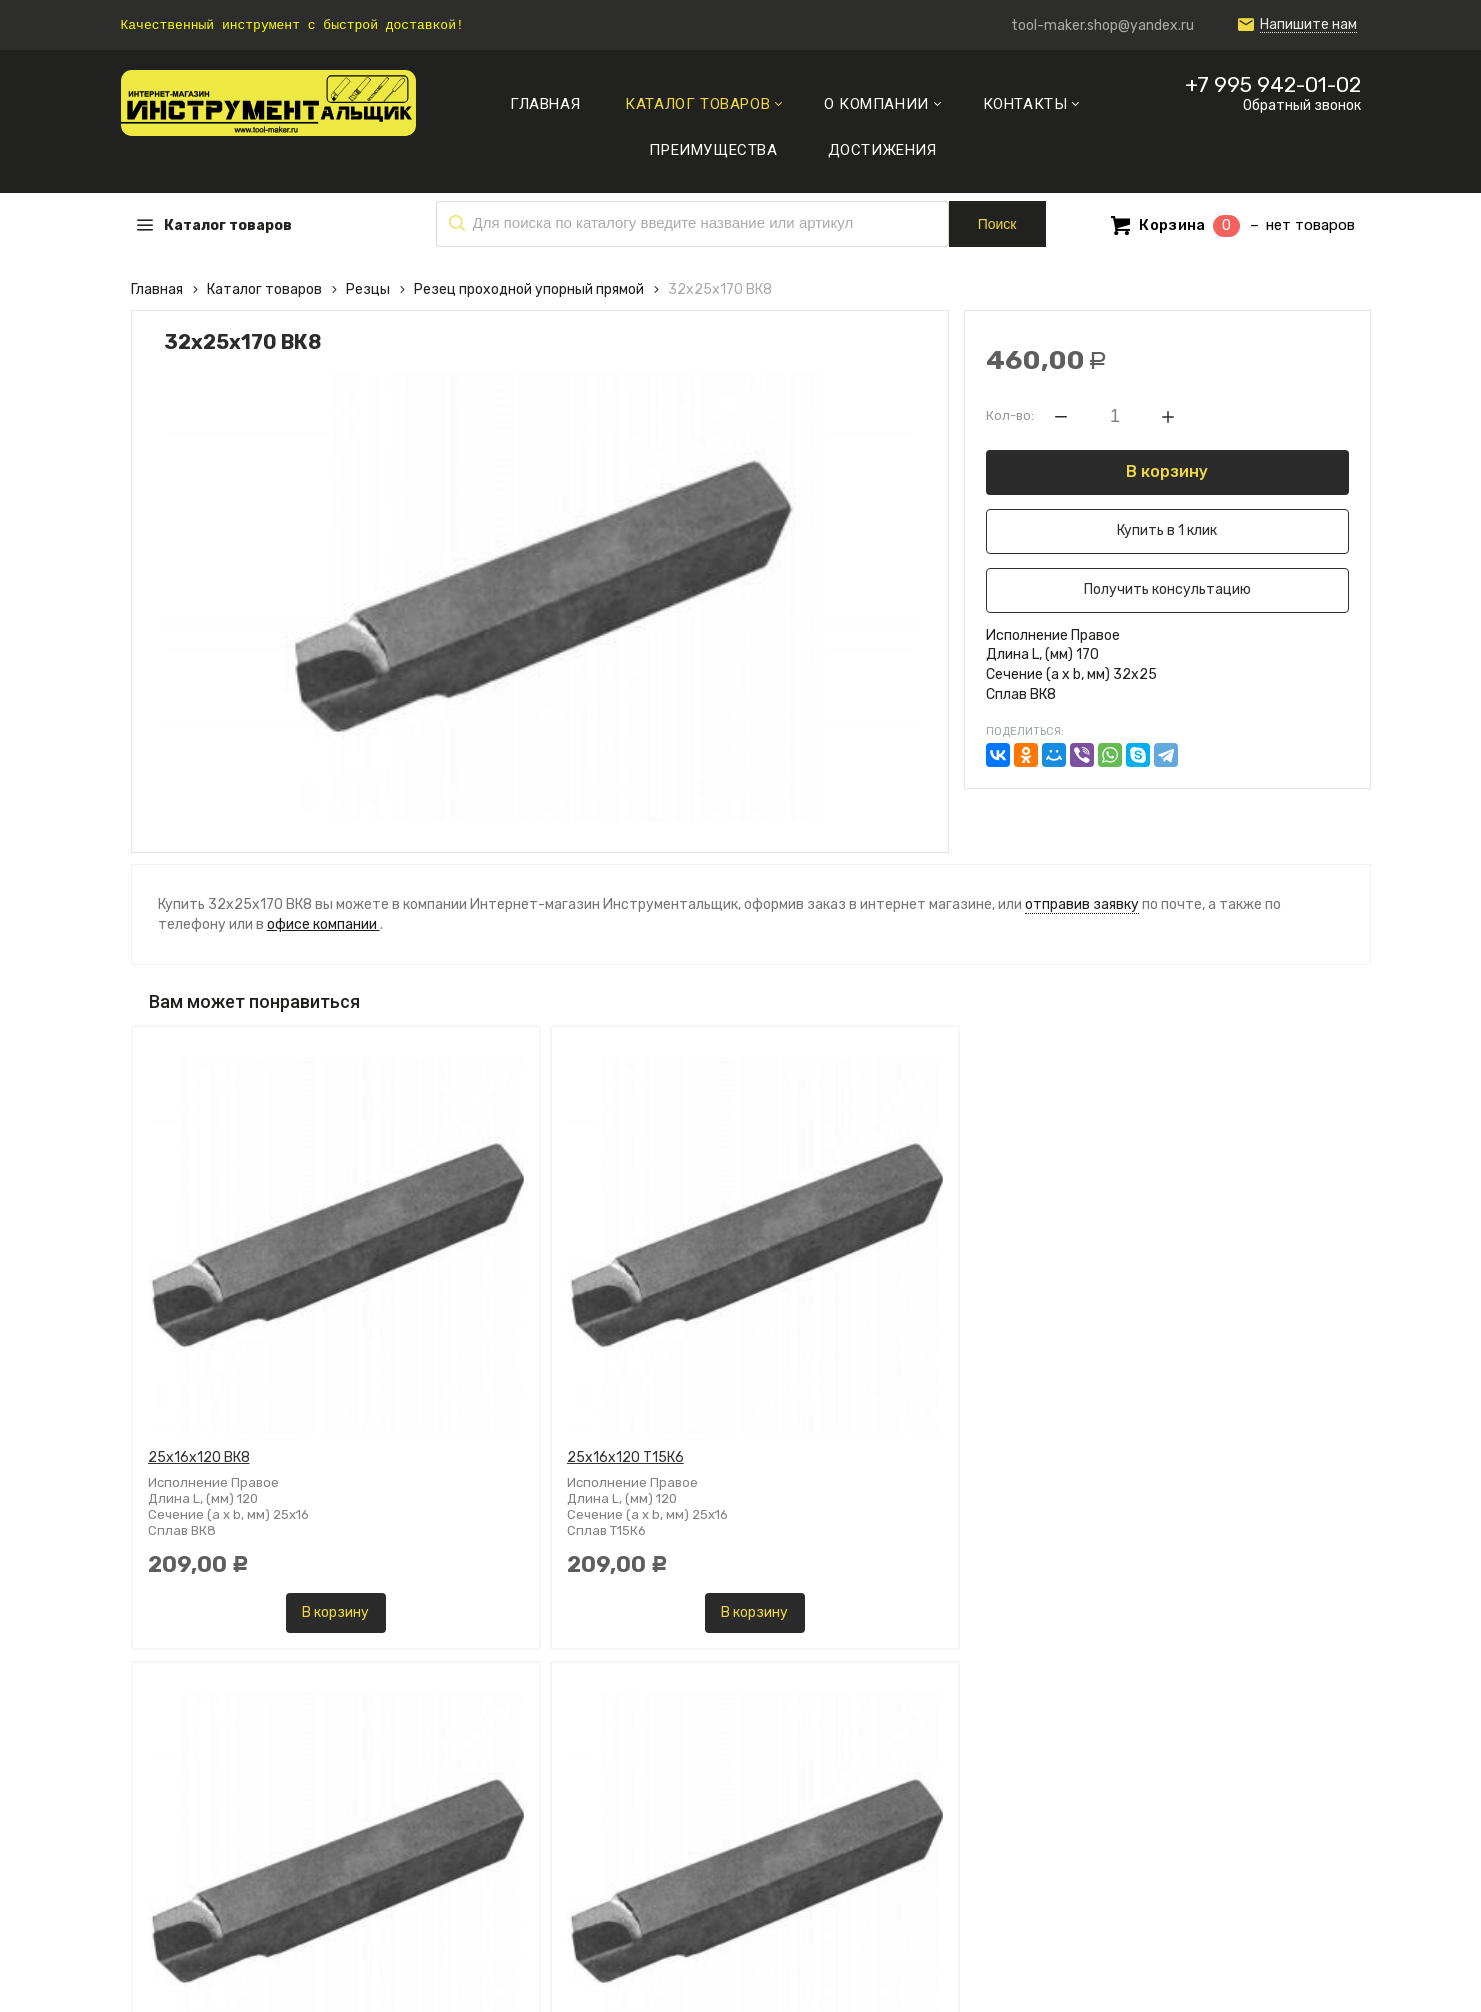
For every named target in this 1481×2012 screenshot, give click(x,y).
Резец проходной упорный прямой (529, 289)
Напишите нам (1308, 25)
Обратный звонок (1302, 106)
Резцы (368, 289)
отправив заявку (1082, 904)
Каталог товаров (264, 289)
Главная (157, 289)
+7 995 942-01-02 (1273, 84)
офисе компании (323, 924)
